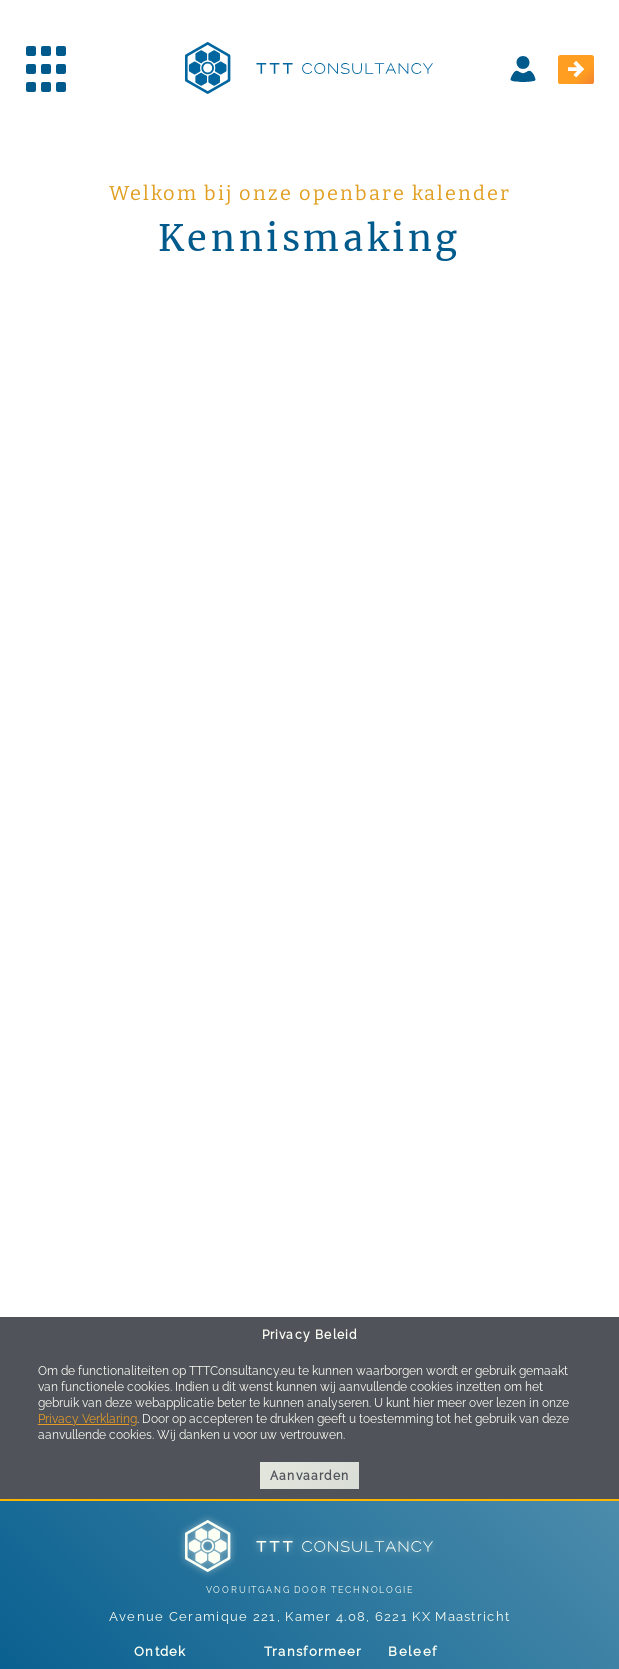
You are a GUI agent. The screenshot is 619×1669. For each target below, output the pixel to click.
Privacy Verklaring (87, 1419)
